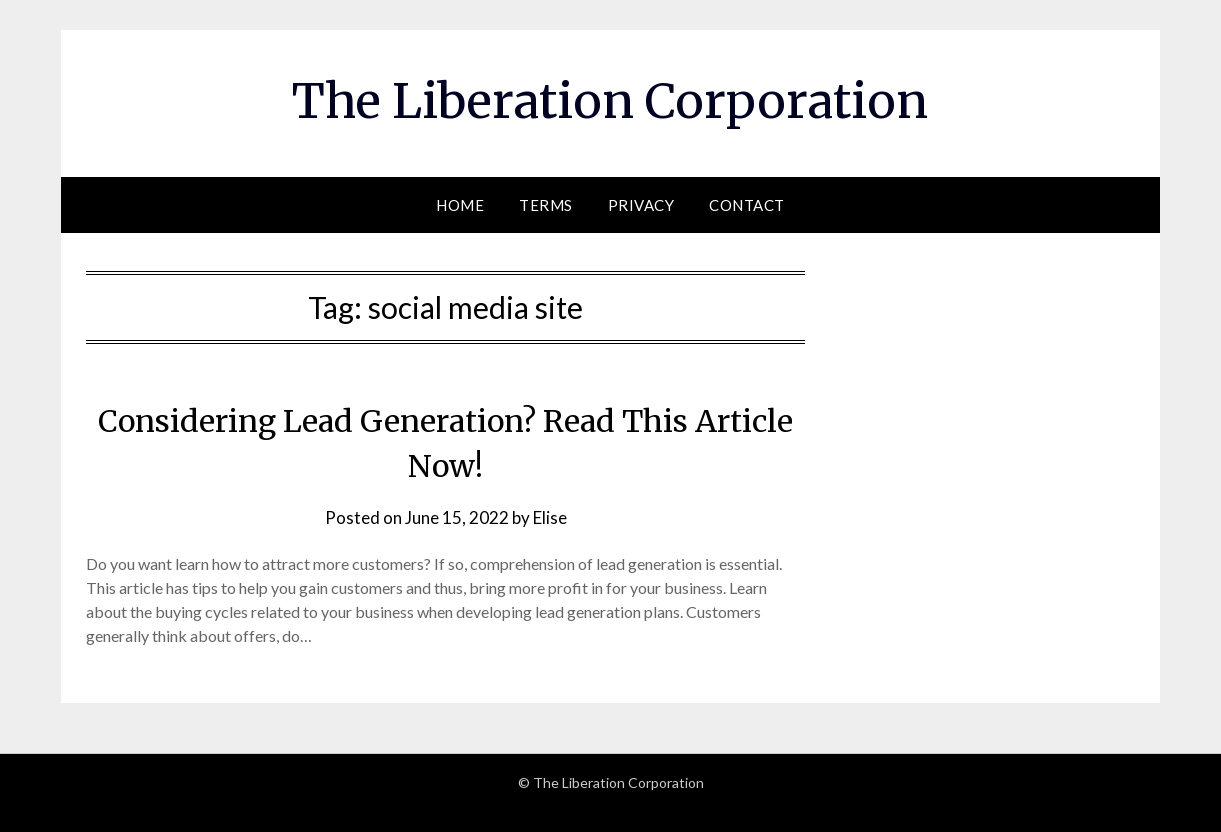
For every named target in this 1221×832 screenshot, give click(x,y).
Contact (747, 205)
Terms (546, 205)
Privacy (641, 205)
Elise (550, 517)
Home (460, 205)
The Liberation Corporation (610, 101)
